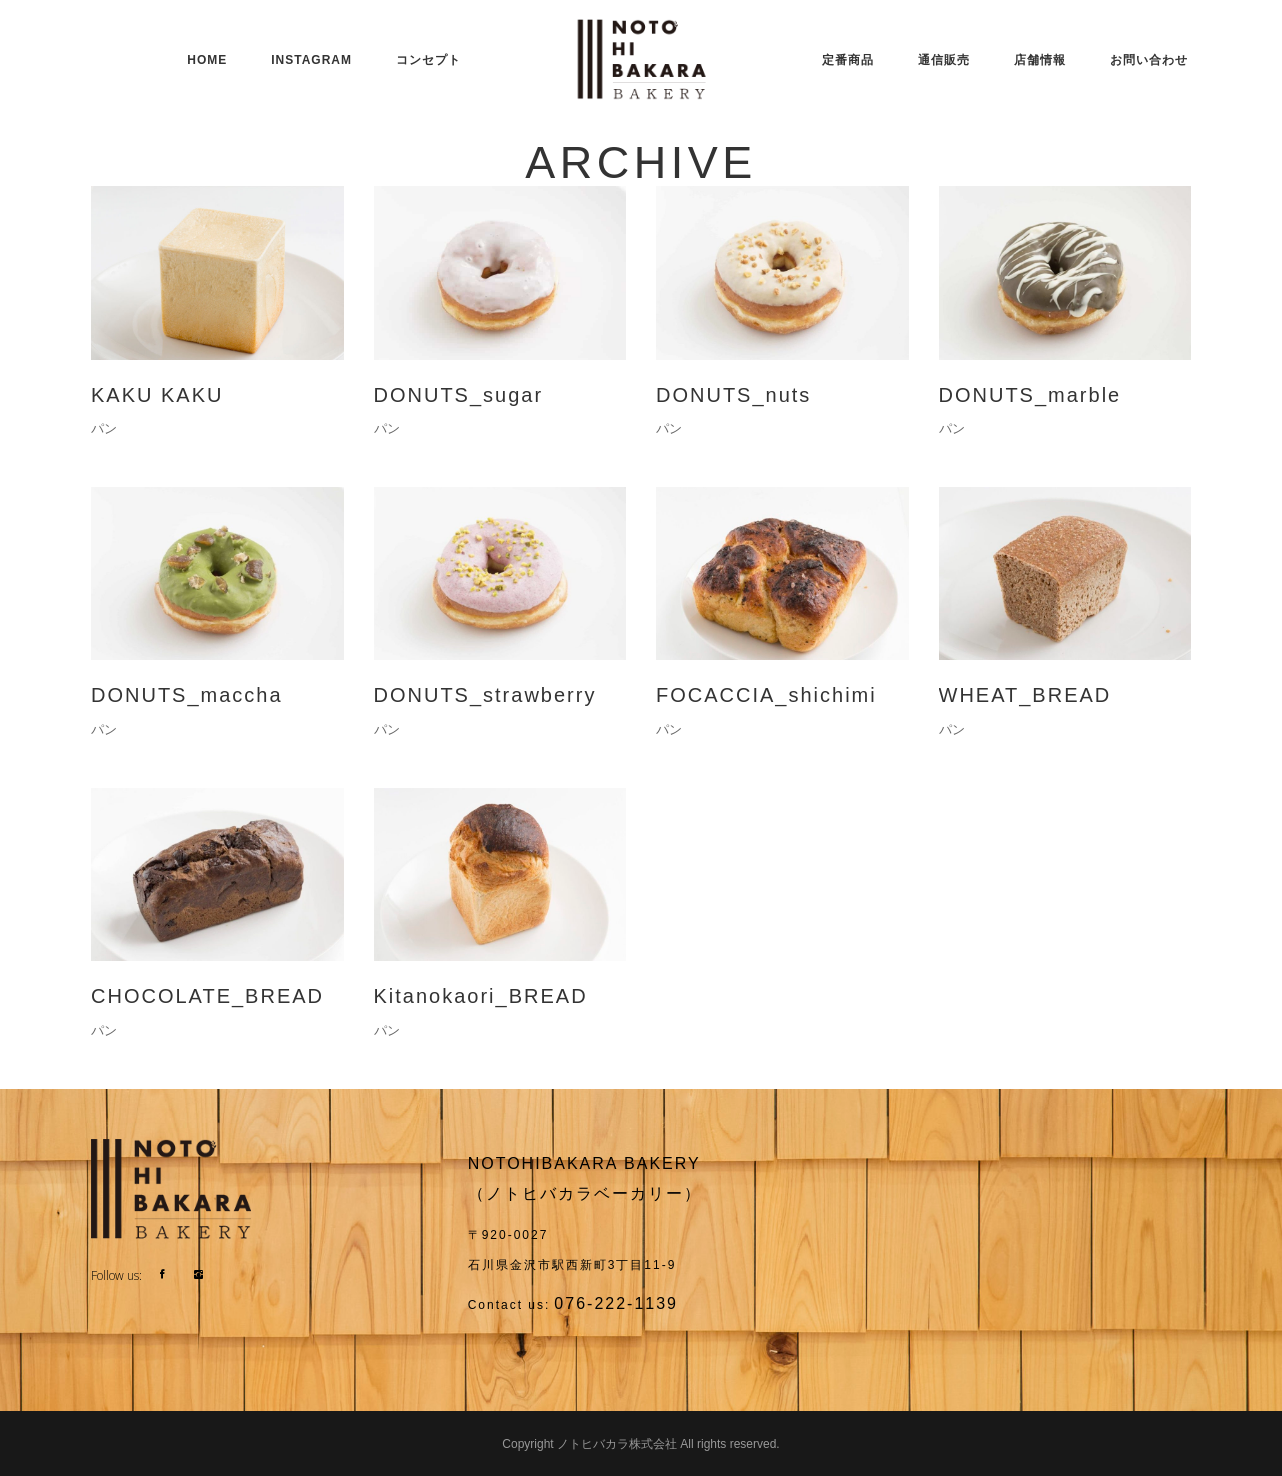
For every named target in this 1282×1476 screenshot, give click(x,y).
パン (104, 428)
